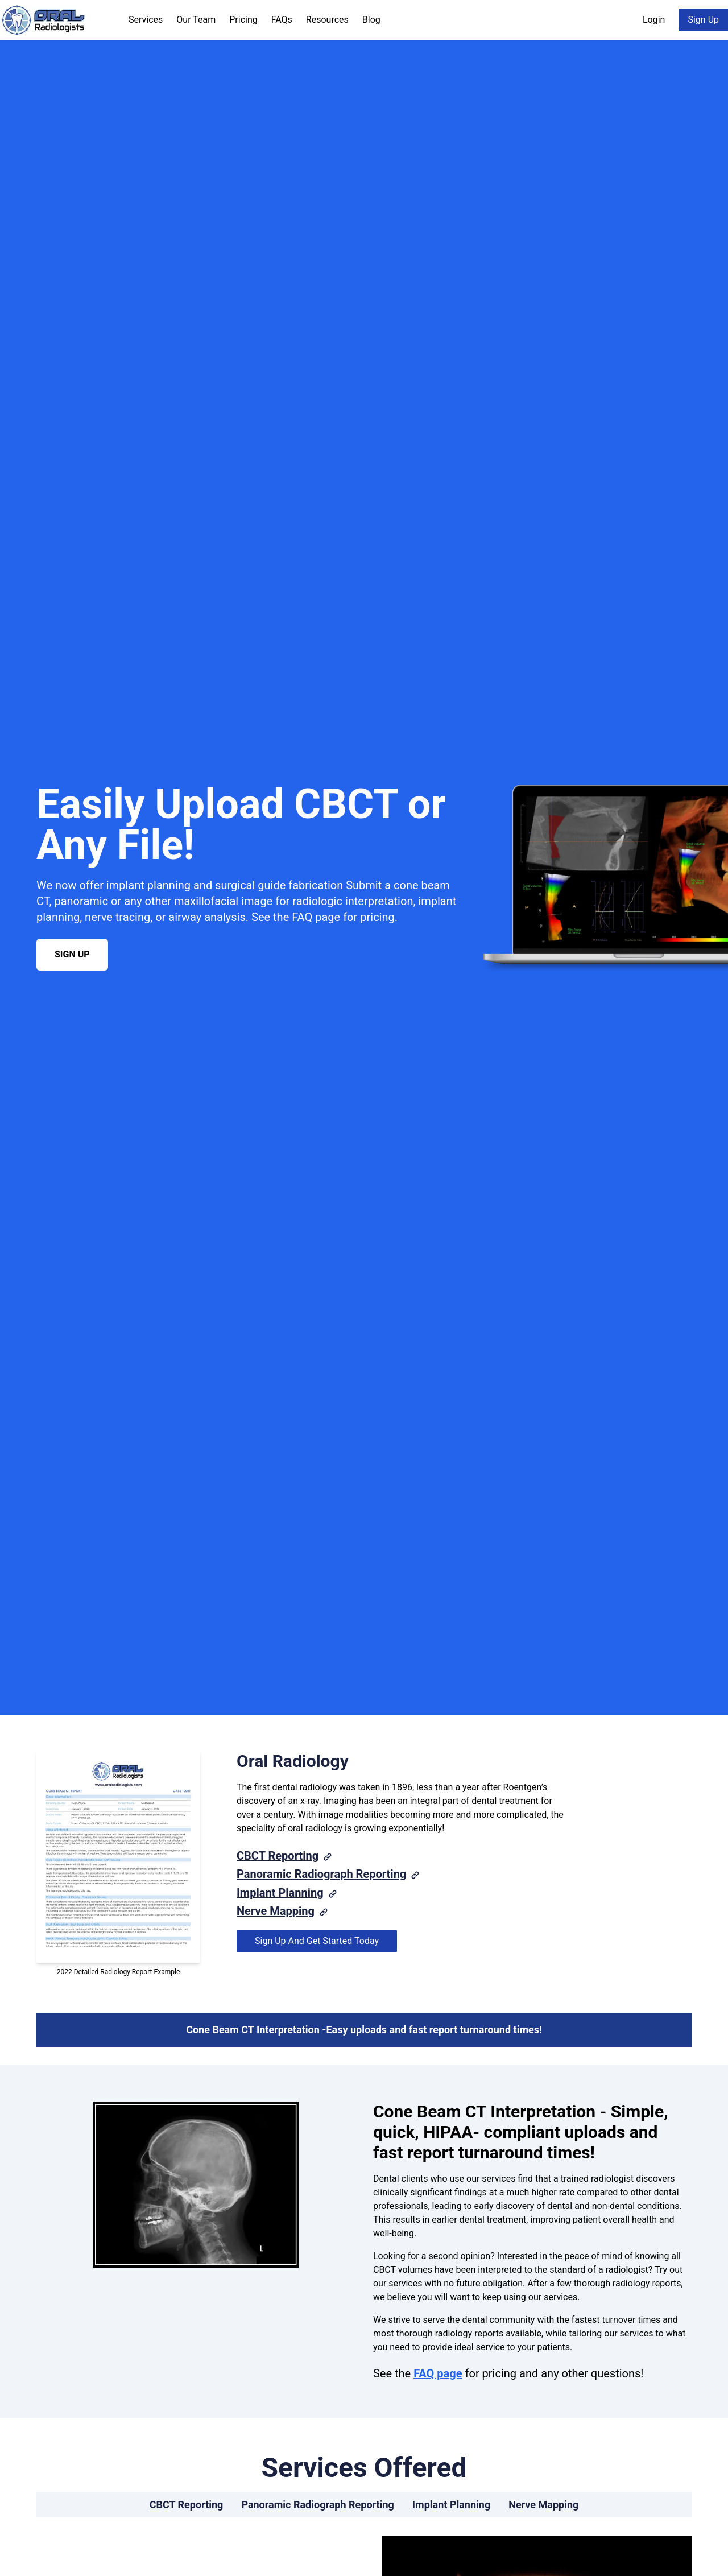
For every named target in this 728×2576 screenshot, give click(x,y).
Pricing (243, 19)
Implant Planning (280, 1893)
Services (146, 19)
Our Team (196, 19)
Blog (371, 19)
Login (654, 19)
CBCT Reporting (277, 1856)
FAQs (281, 19)
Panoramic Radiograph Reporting (321, 1874)
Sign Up (703, 19)
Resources (327, 19)
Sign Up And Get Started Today (317, 1940)
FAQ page (437, 2373)
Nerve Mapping (276, 1911)
